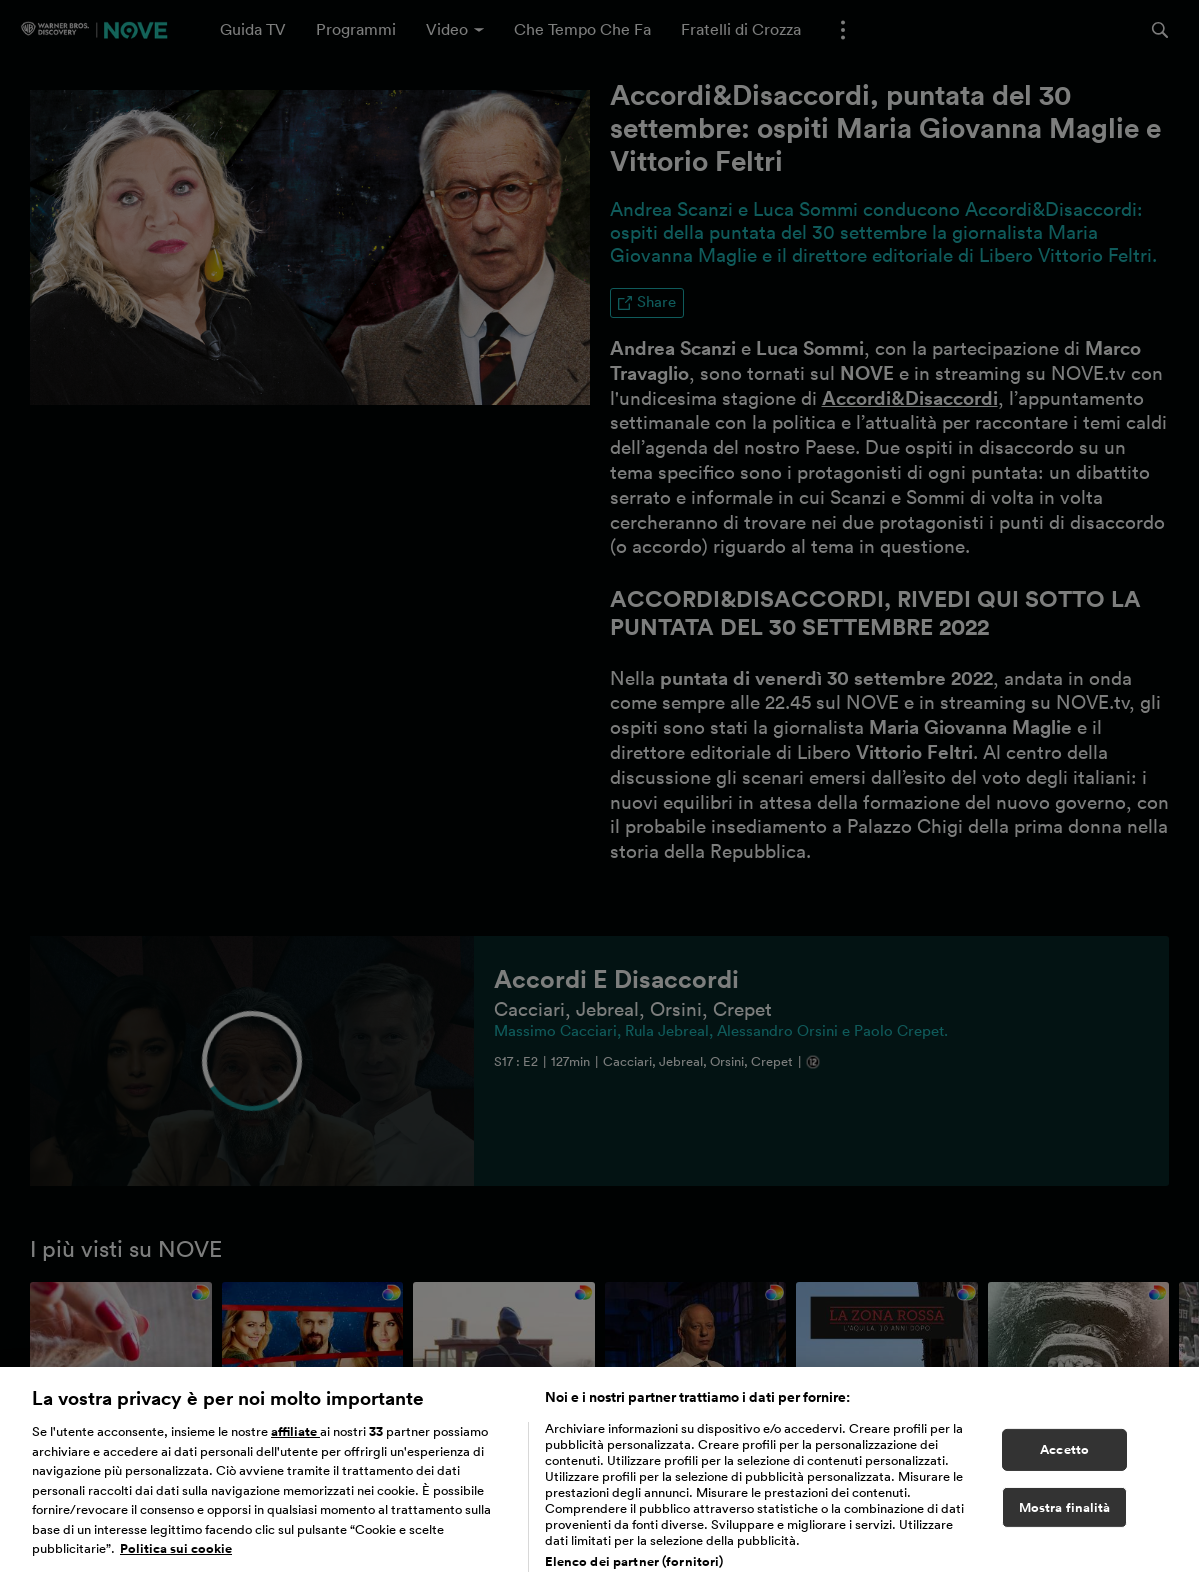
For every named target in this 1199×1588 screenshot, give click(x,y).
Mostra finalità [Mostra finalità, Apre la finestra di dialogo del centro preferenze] (1065, 1518)
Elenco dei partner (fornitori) (634, 1573)
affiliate (295, 1443)
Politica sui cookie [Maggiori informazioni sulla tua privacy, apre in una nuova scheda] (176, 1560)
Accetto (1064, 1461)
